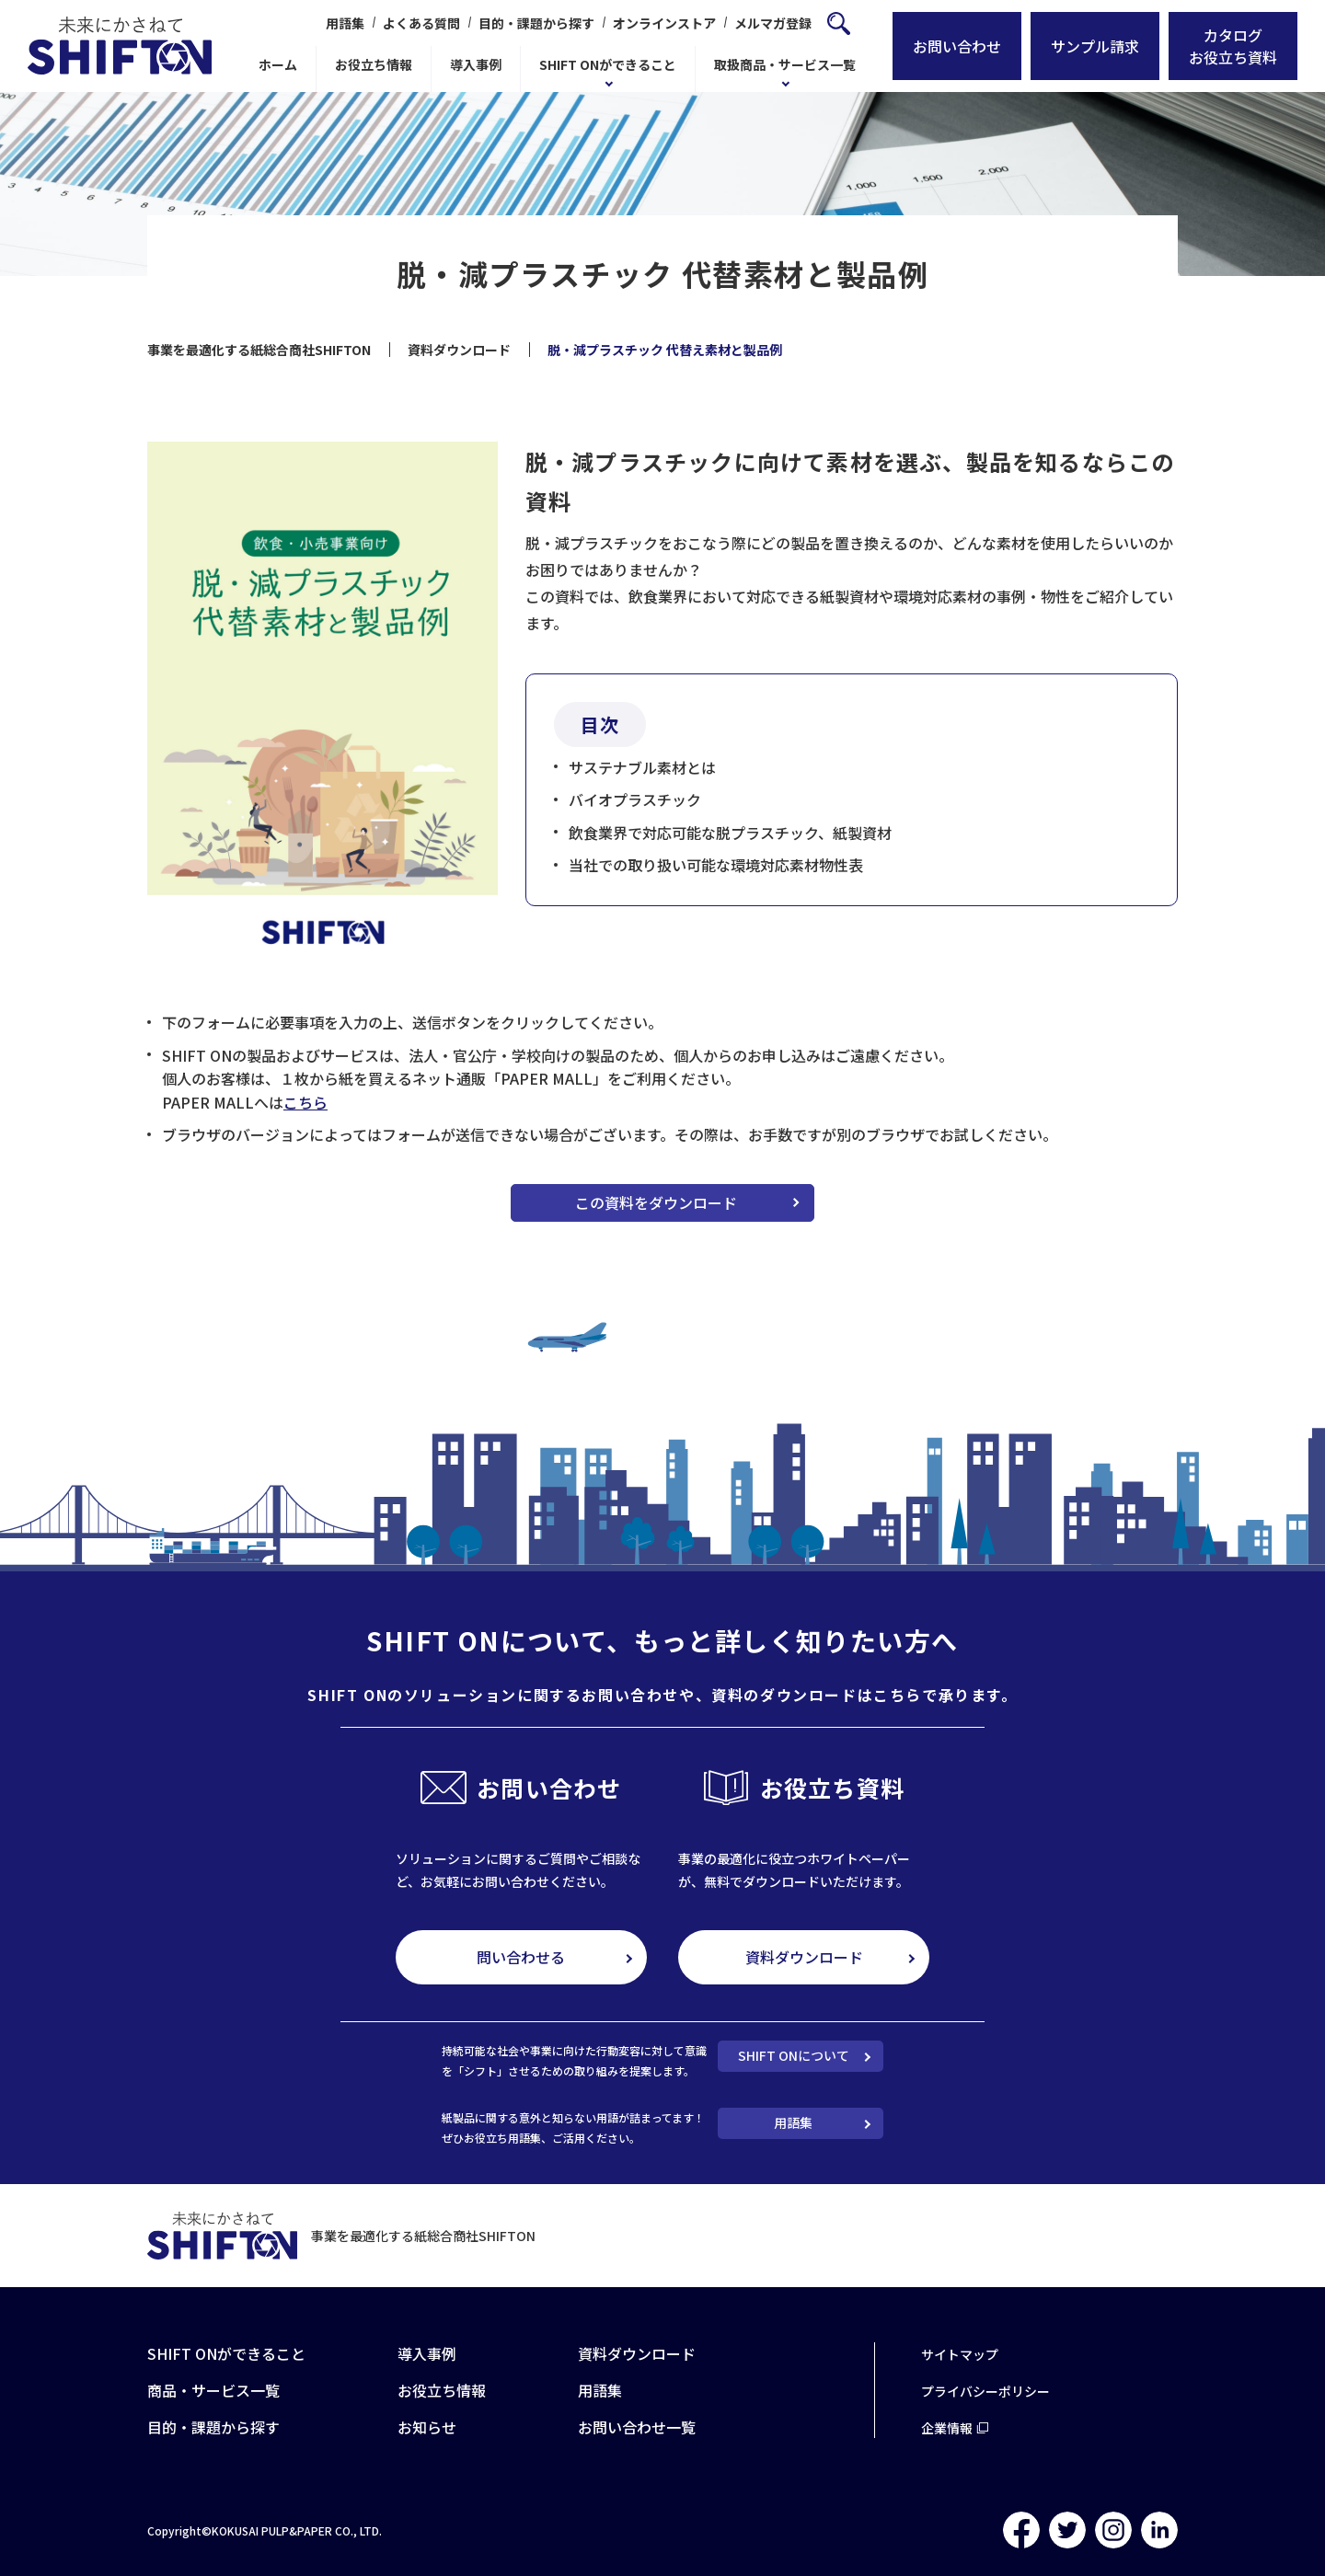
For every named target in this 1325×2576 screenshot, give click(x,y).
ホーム (278, 64)
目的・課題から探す (536, 23)
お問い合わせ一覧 (637, 2427)
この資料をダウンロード (656, 1202)
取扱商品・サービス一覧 (785, 64)
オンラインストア (664, 23)
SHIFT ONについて (793, 2055)
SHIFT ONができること (607, 64)
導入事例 (475, 64)
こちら (305, 1102)
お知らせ (427, 2427)
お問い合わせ (957, 46)
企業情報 (947, 2428)
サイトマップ (959, 2354)
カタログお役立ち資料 (1233, 46)
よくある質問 (421, 23)
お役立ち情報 (373, 64)
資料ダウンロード (804, 1957)
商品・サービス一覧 (213, 2390)
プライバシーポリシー (985, 2391)
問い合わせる (521, 1957)
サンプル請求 (1095, 46)
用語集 (345, 23)
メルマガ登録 (773, 23)
